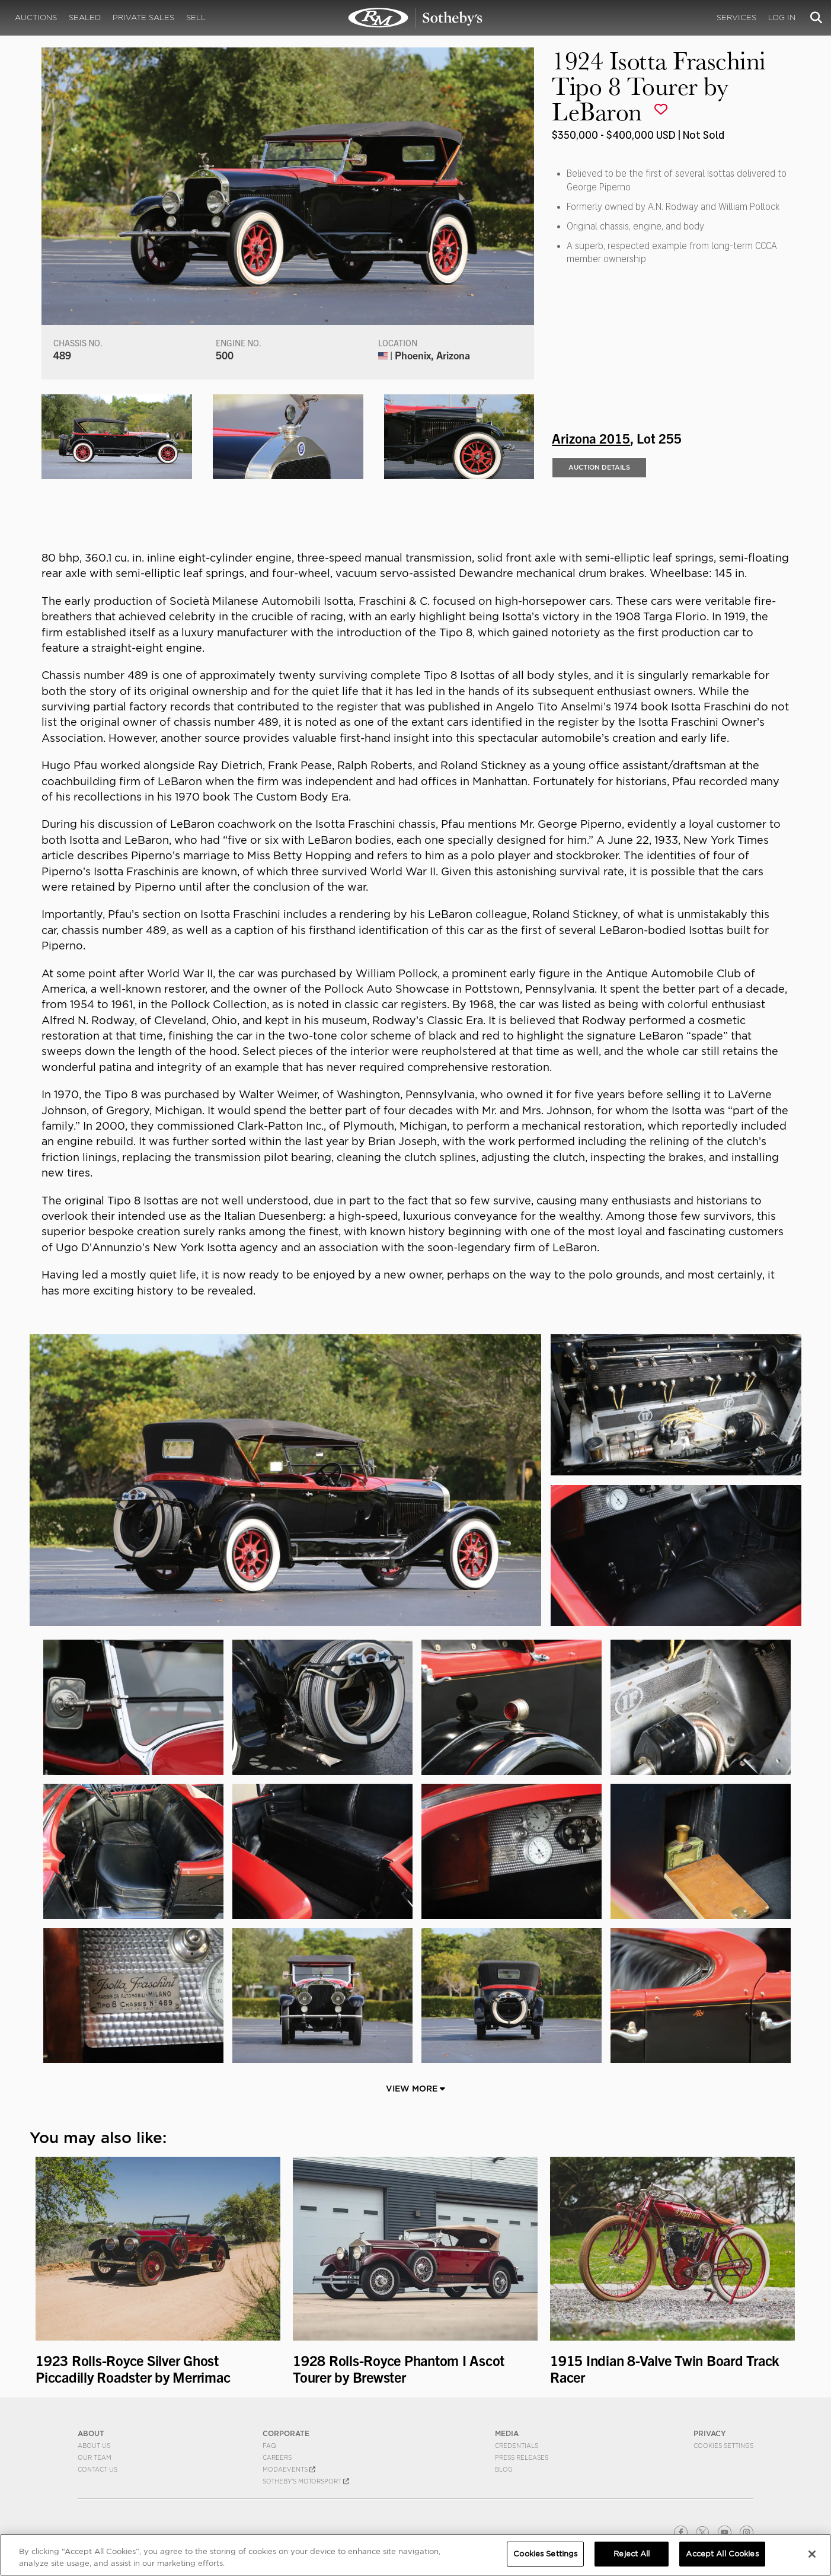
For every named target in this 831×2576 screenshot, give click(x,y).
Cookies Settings (723, 2445)
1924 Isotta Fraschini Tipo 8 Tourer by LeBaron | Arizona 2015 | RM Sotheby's (415, 18)
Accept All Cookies (722, 2554)
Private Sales (143, 17)
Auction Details (599, 467)
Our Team (94, 2457)
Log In (781, 17)
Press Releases (521, 2457)
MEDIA (507, 2433)
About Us (94, 2445)
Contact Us (97, 2469)
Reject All (631, 2554)
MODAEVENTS (289, 2469)
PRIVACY (709, 2433)
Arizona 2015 (591, 437)
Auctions (36, 17)
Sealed (85, 17)
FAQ (269, 2445)
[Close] (812, 2554)
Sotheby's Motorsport (306, 2481)
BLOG (504, 2469)
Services (736, 17)
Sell (196, 17)
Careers (277, 2457)
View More (415, 2088)
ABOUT (91, 2433)
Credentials (516, 2445)
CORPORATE (286, 2433)
